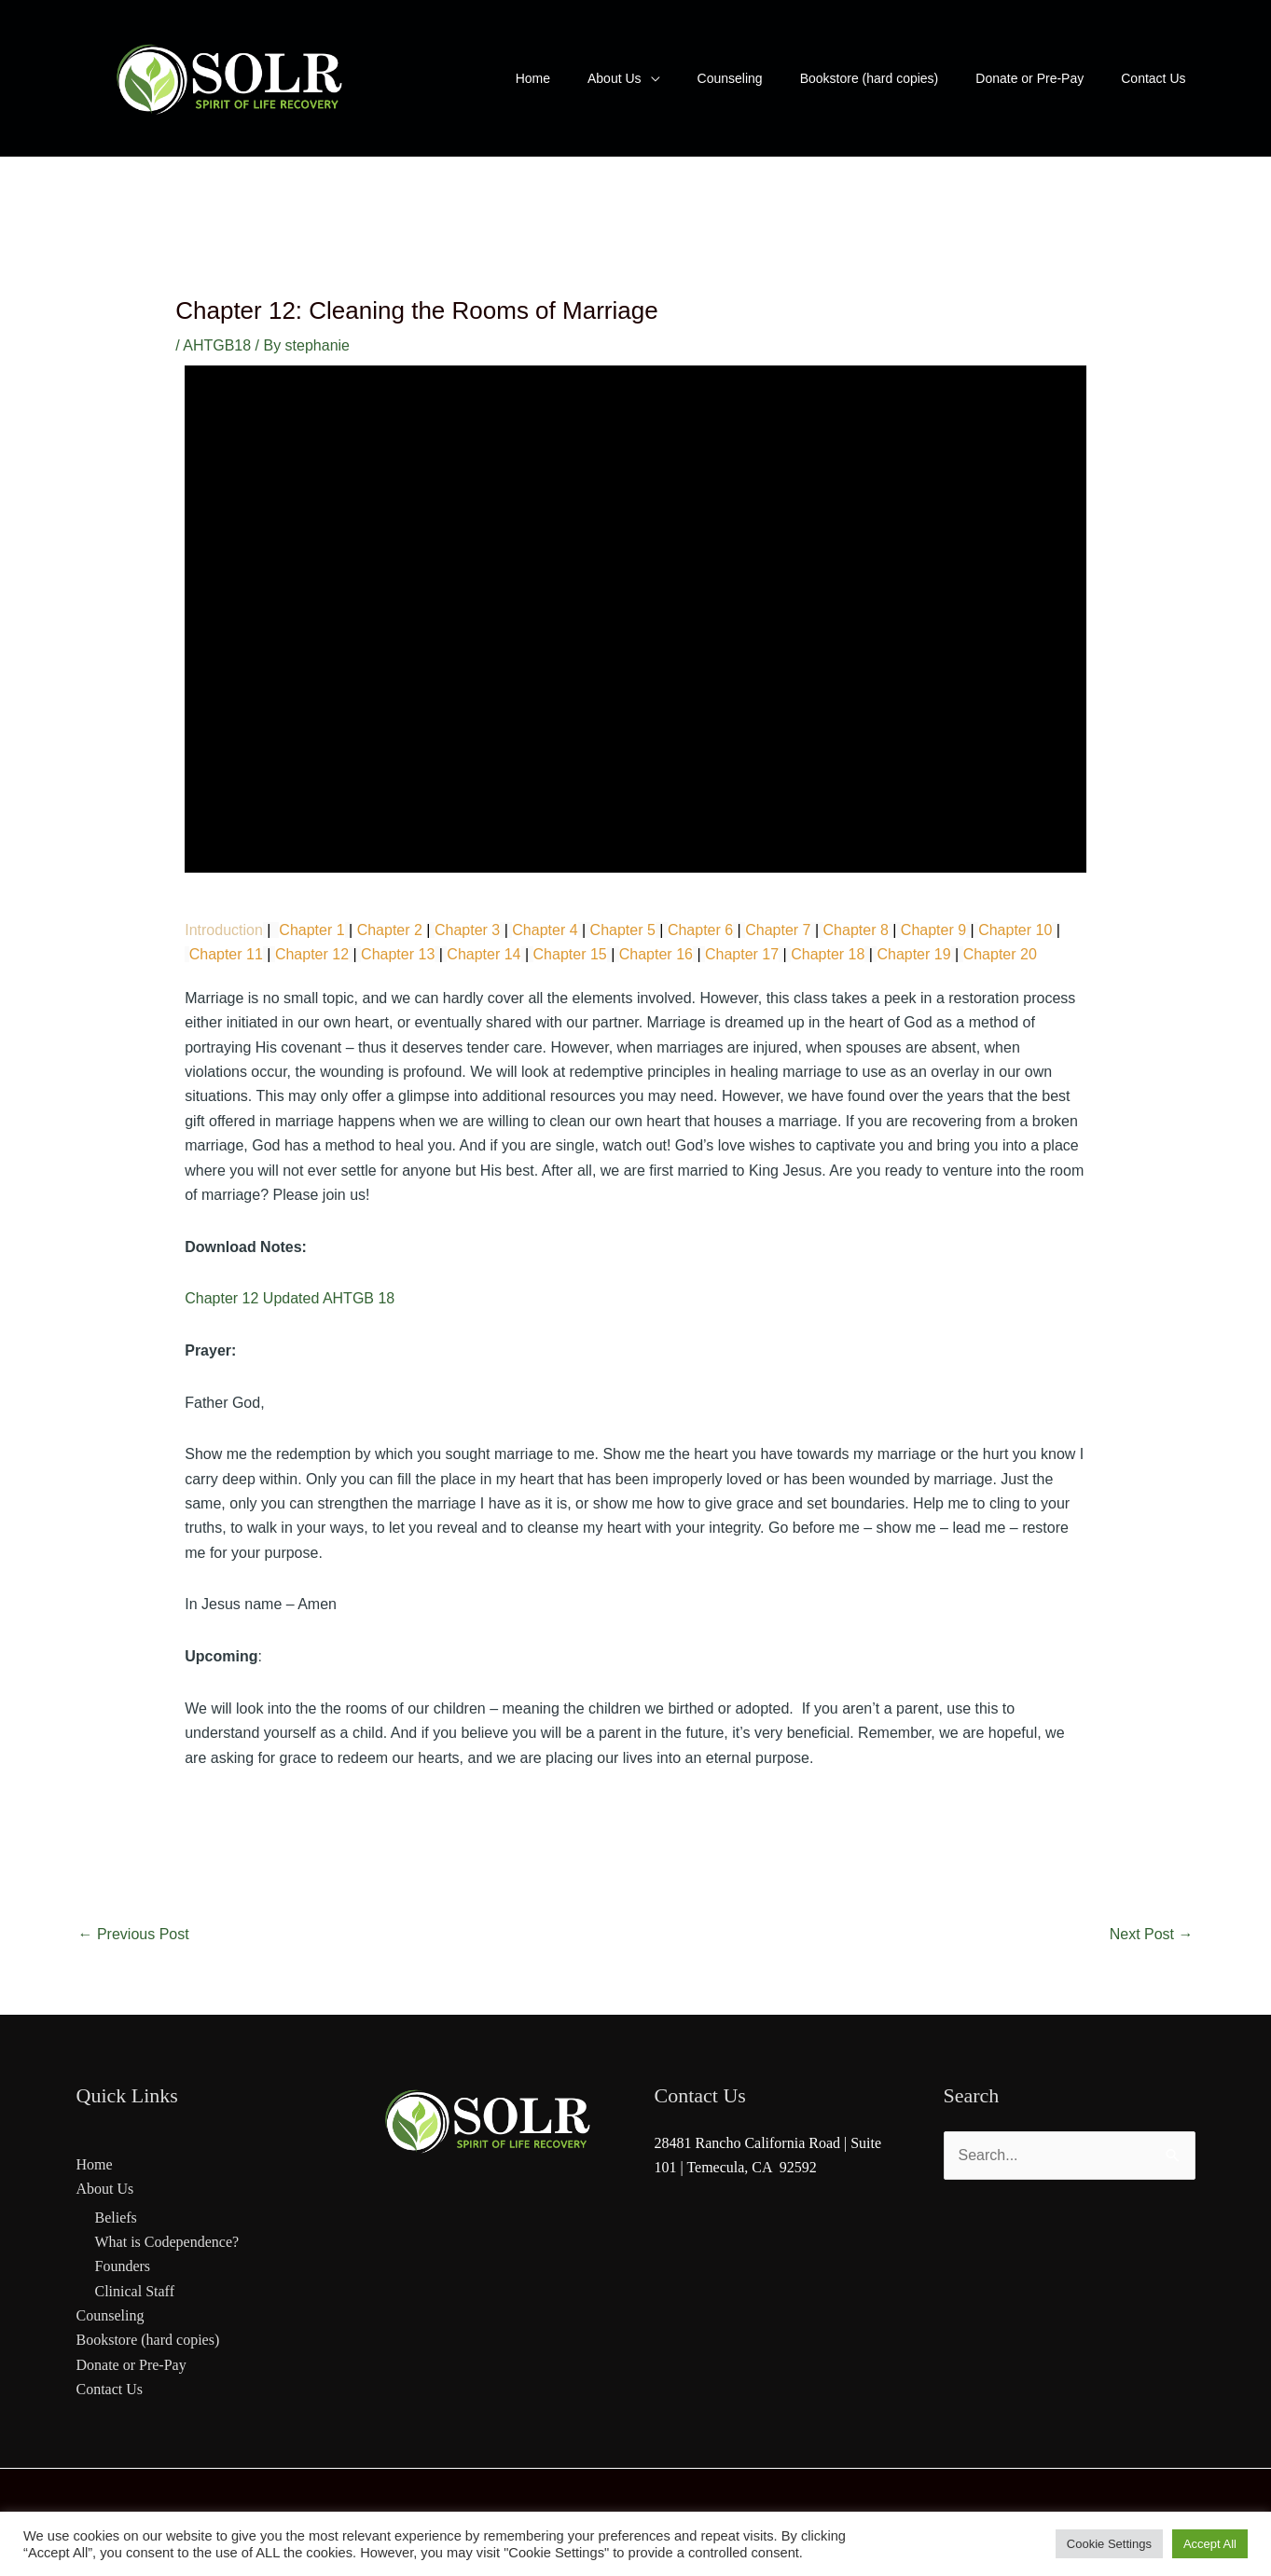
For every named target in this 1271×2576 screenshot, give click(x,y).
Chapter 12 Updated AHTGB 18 (289, 1298)
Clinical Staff (134, 2291)
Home (94, 2164)
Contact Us (110, 2389)
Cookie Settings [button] (1109, 2544)
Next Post (1152, 1934)
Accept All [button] (1209, 2544)
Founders (123, 2266)
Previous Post (133, 1934)
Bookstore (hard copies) (148, 2340)
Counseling (110, 2315)
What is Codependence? (167, 2242)
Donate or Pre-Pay (131, 2365)
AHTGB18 (217, 345)
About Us (105, 2189)
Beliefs (116, 2217)
